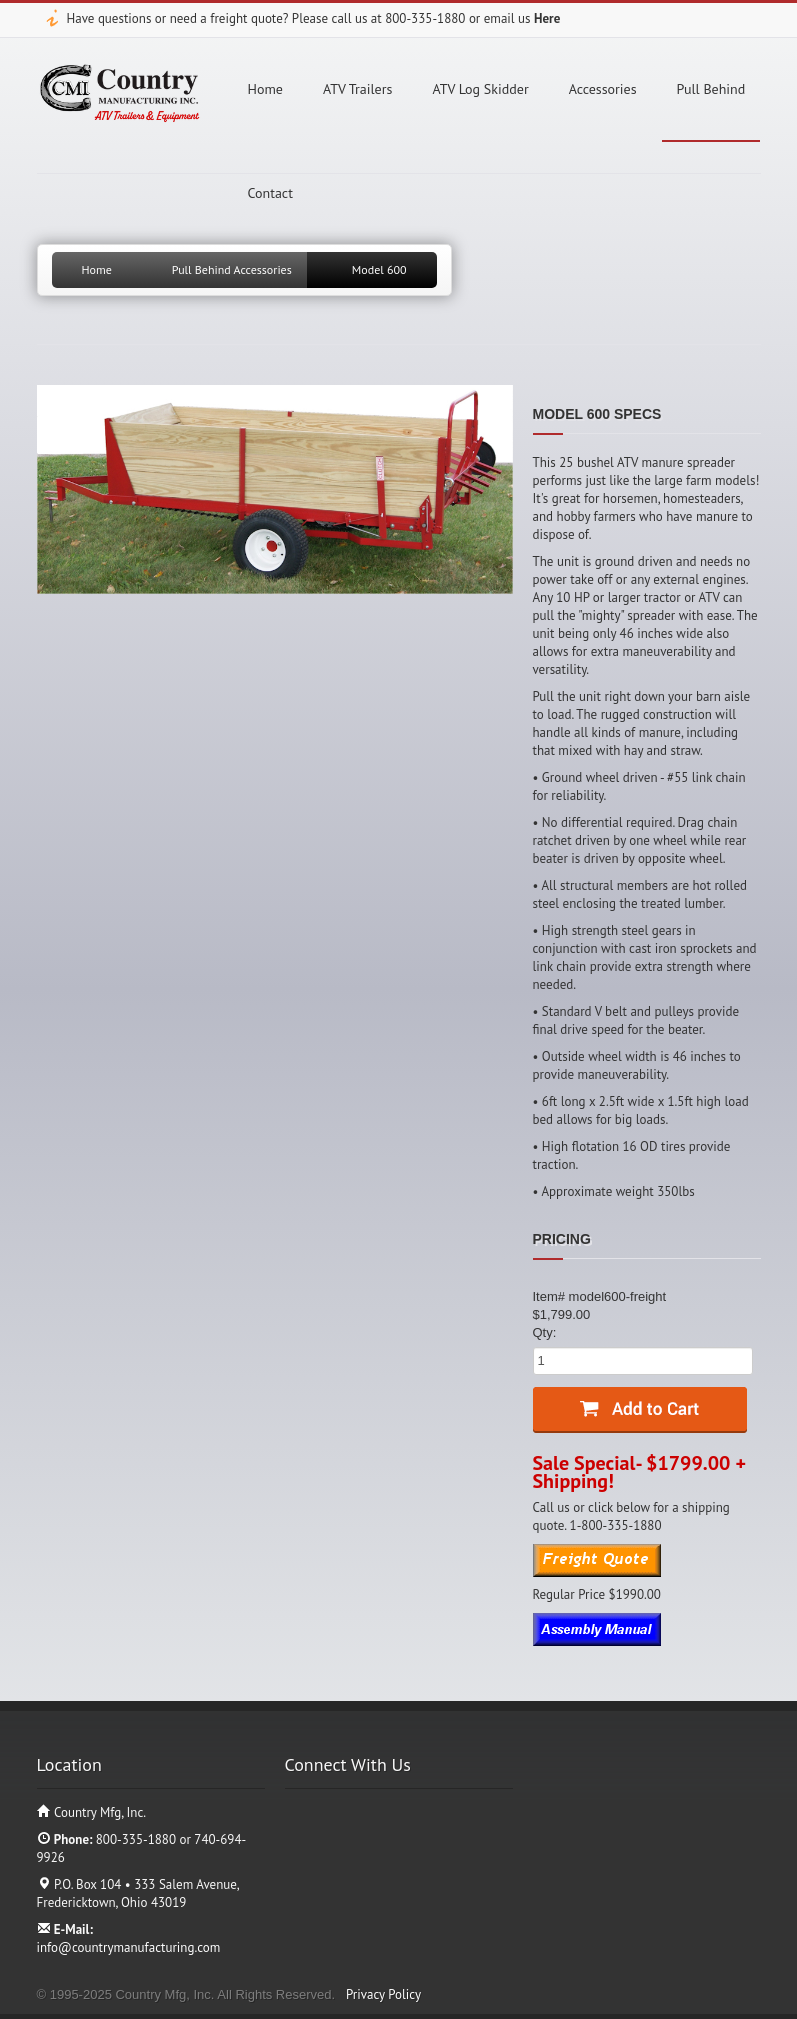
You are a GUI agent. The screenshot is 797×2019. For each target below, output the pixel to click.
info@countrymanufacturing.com (129, 1947)
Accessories (603, 89)
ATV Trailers (357, 89)
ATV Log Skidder (480, 89)
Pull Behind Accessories (232, 269)
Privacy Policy (383, 1994)
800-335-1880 (425, 18)
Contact (270, 193)
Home (265, 89)
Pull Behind (711, 89)
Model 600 (379, 269)
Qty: (545, 1332)
